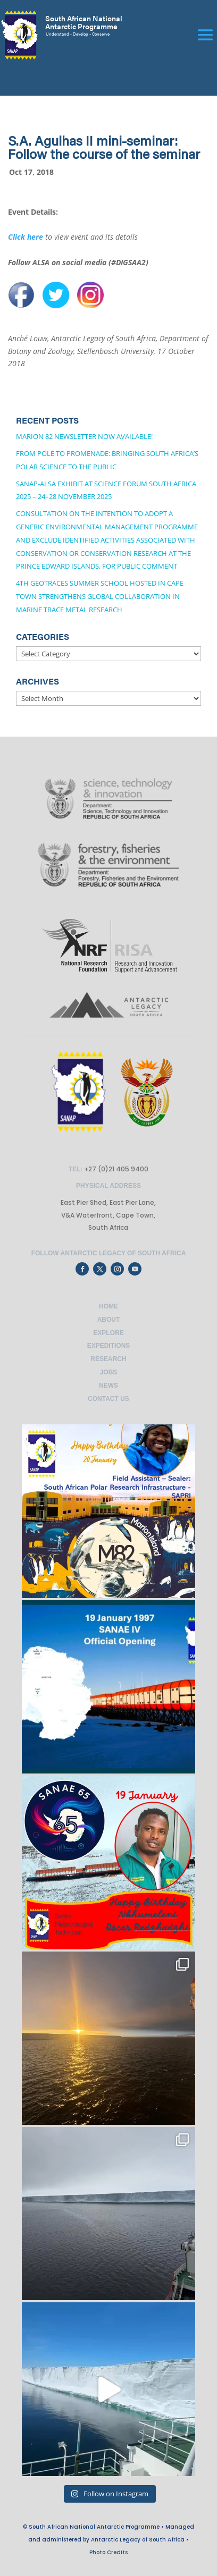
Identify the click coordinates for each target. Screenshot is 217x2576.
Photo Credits (108, 2552)
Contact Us (108, 1399)
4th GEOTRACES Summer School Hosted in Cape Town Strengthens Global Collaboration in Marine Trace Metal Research (99, 596)
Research (108, 1359)
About (108, 1319)
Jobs (109, 1372)
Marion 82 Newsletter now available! (84, 436)
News (108, 1385)
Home (108, 1306)
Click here (25, 237)
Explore (108, 1333)
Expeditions (108, 1345)
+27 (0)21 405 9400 (115, 1168)
